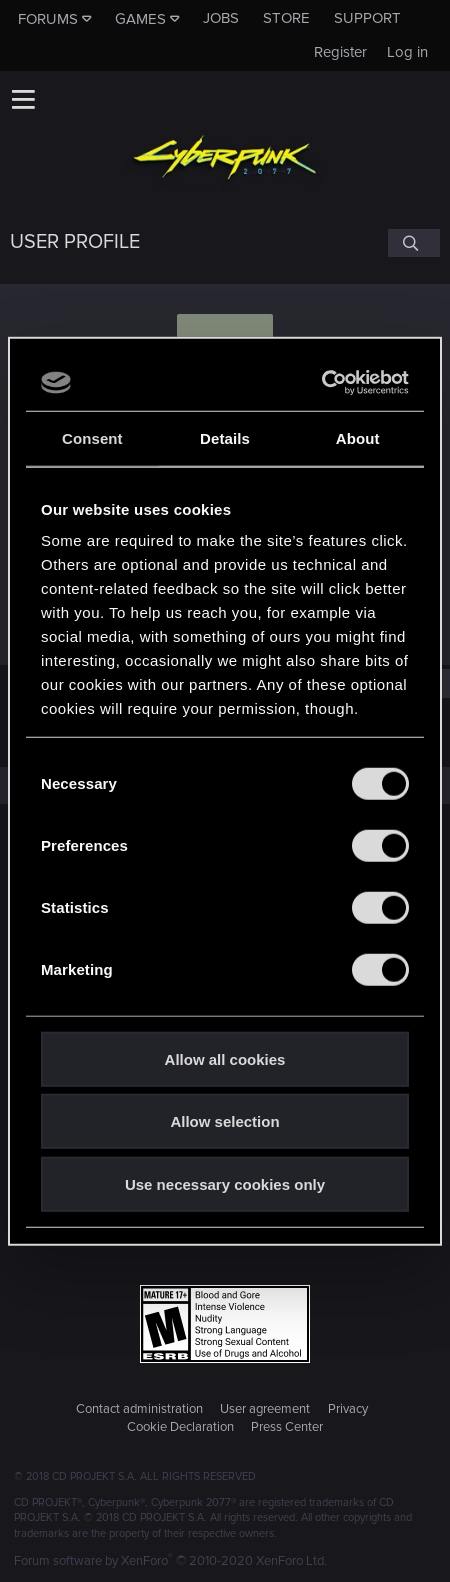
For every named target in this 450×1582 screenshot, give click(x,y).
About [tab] (358, 437)
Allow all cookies (225, 1058)
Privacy (348, 1409)
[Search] (414, 243)
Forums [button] (48, 19)
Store (286, 18)
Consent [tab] (92, 437)
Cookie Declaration (180, 1427)
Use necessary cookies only (225, 1183)
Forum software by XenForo (170, 1561)
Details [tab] (225, 437)
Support (367, 18)
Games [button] (140, 19)
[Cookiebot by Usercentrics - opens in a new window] (321, 383)
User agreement (265, 1409)
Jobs (221, 18)
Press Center (287, 1427)
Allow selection (224, 1121)
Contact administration (139, 1409)
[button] (23, 99)
